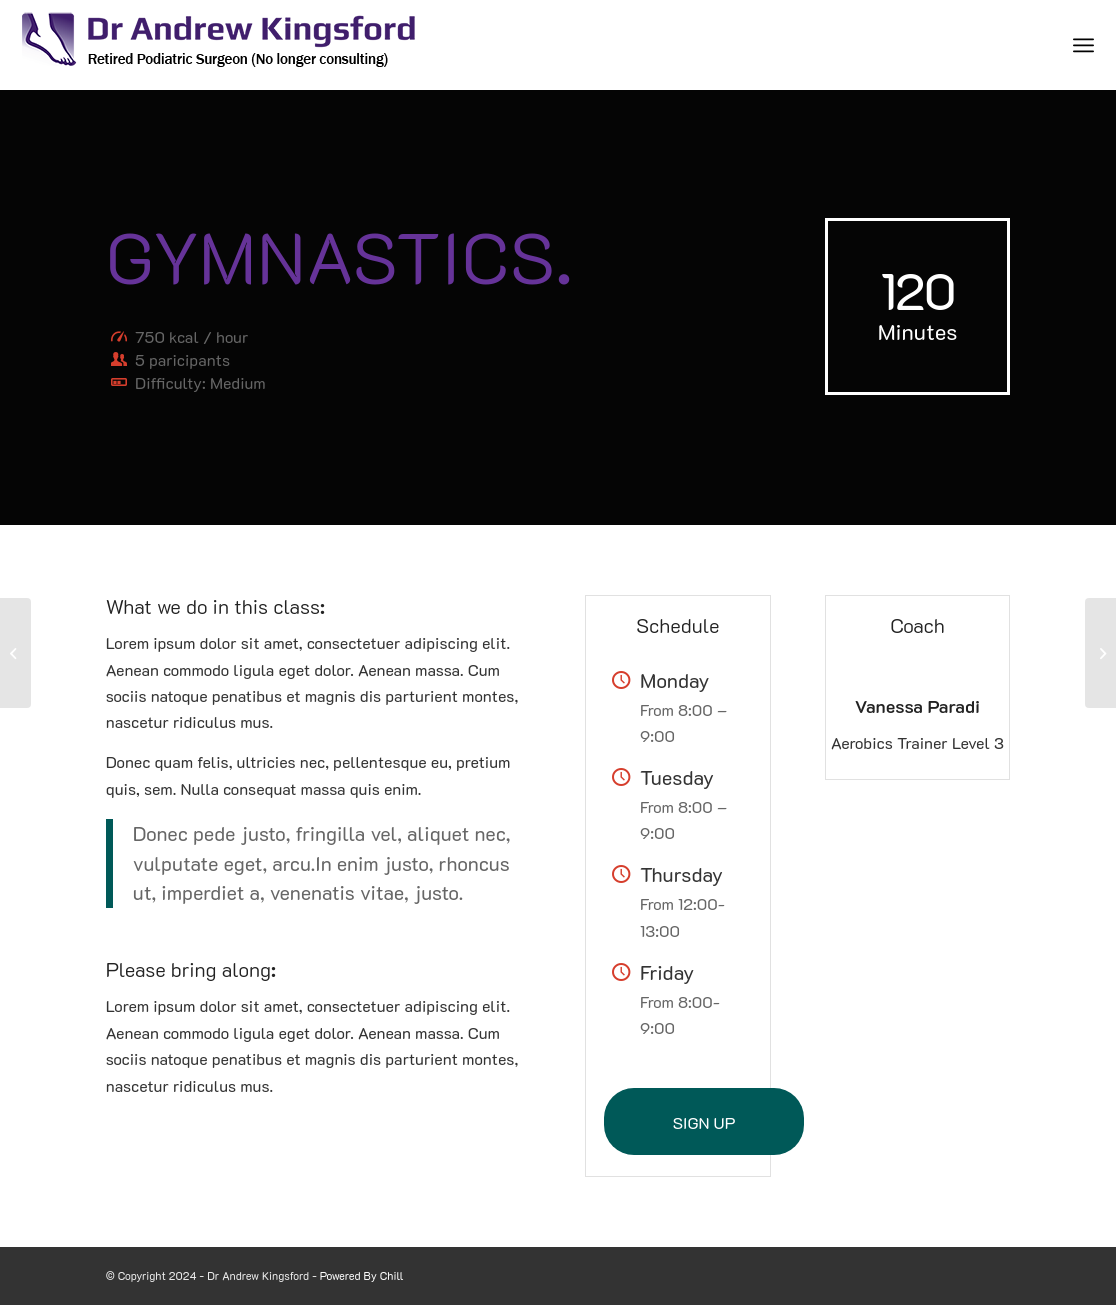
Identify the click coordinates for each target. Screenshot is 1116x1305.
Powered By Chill (362, 1275)
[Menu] (1083, 45)
